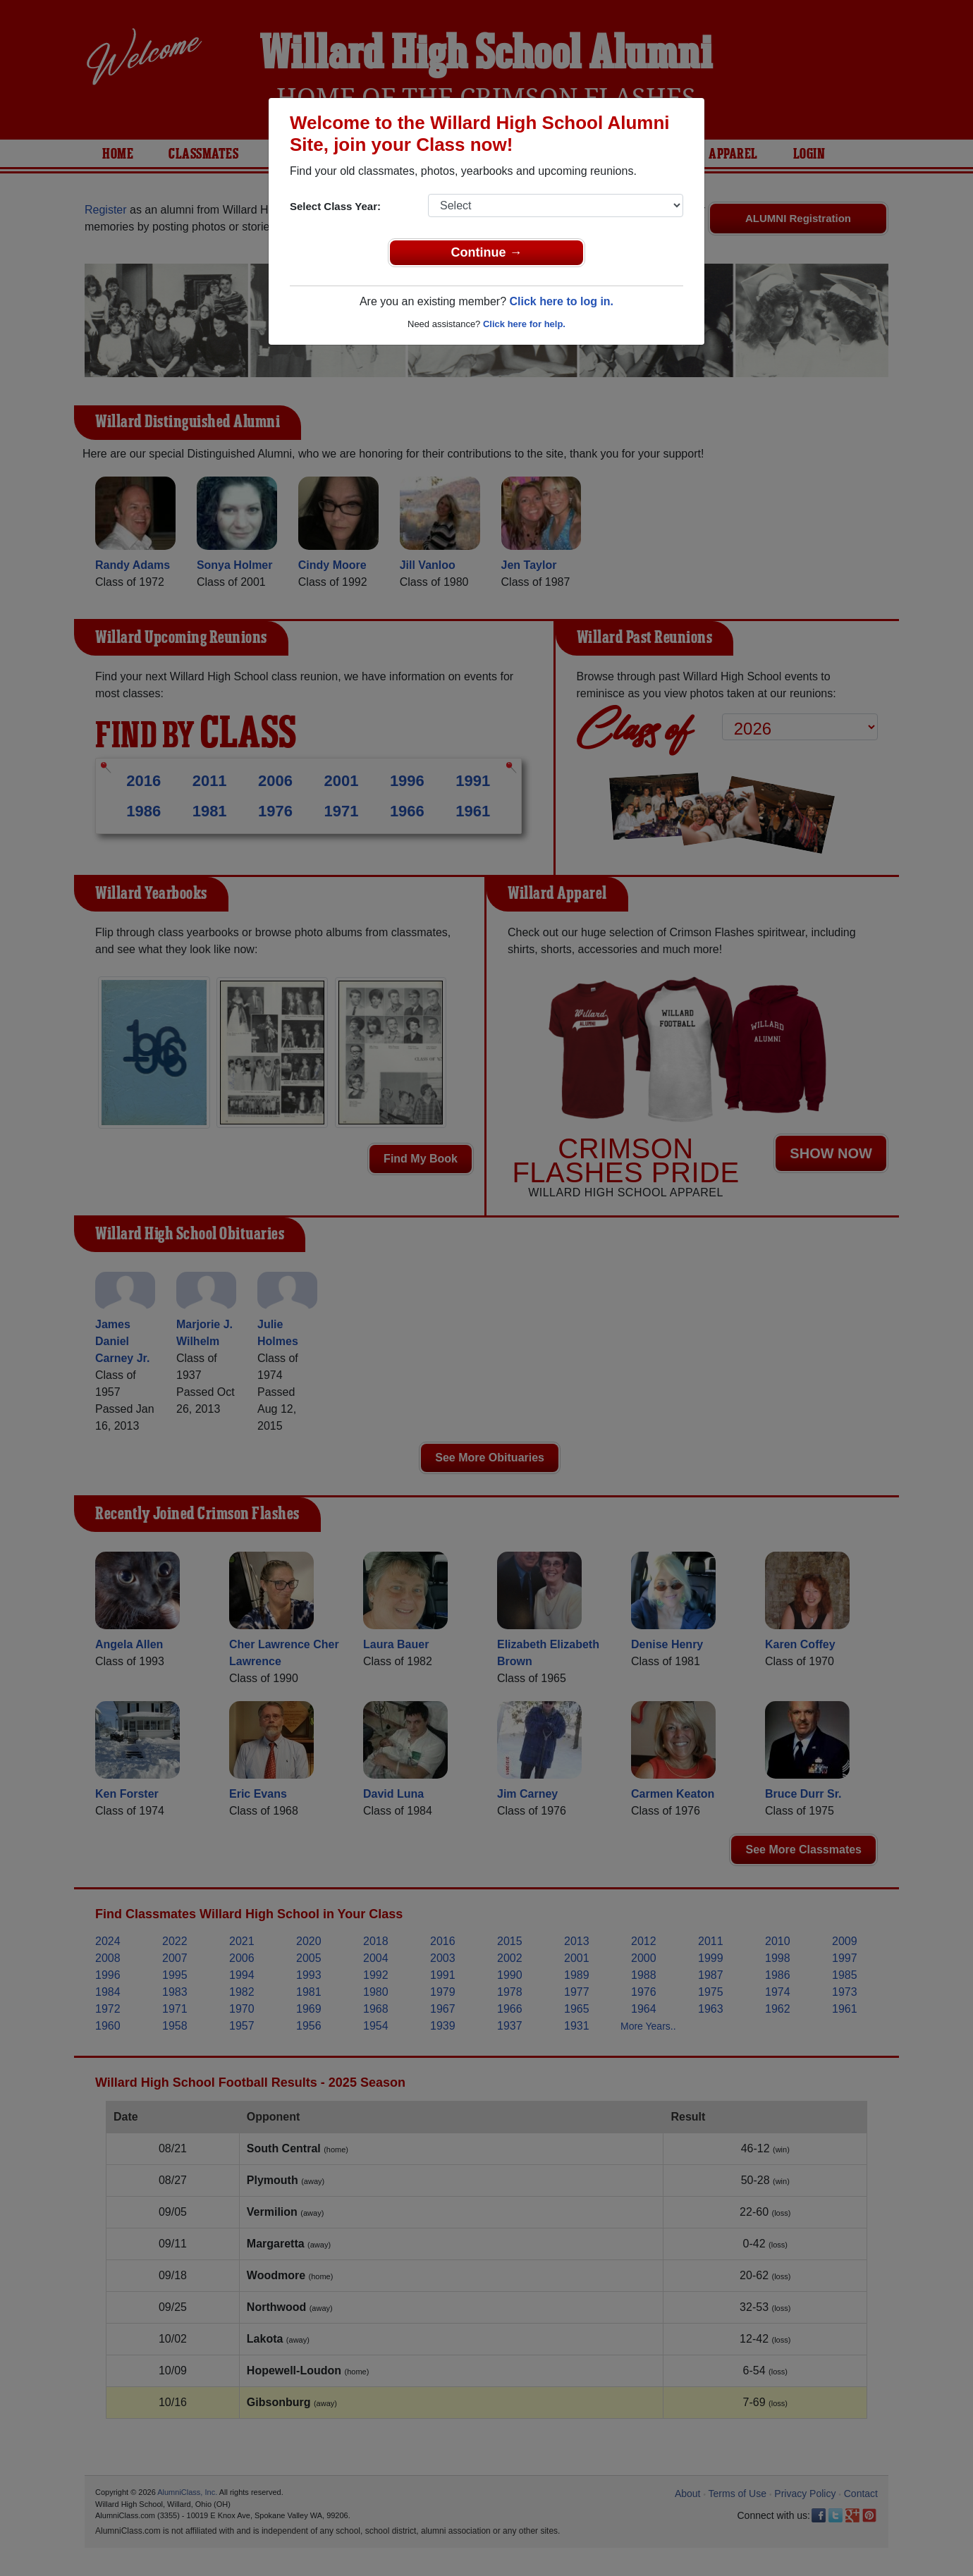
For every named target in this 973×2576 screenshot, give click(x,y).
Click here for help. (524, 324)
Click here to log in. (561, 301)
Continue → (486, 252)
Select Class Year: (335, 206)
